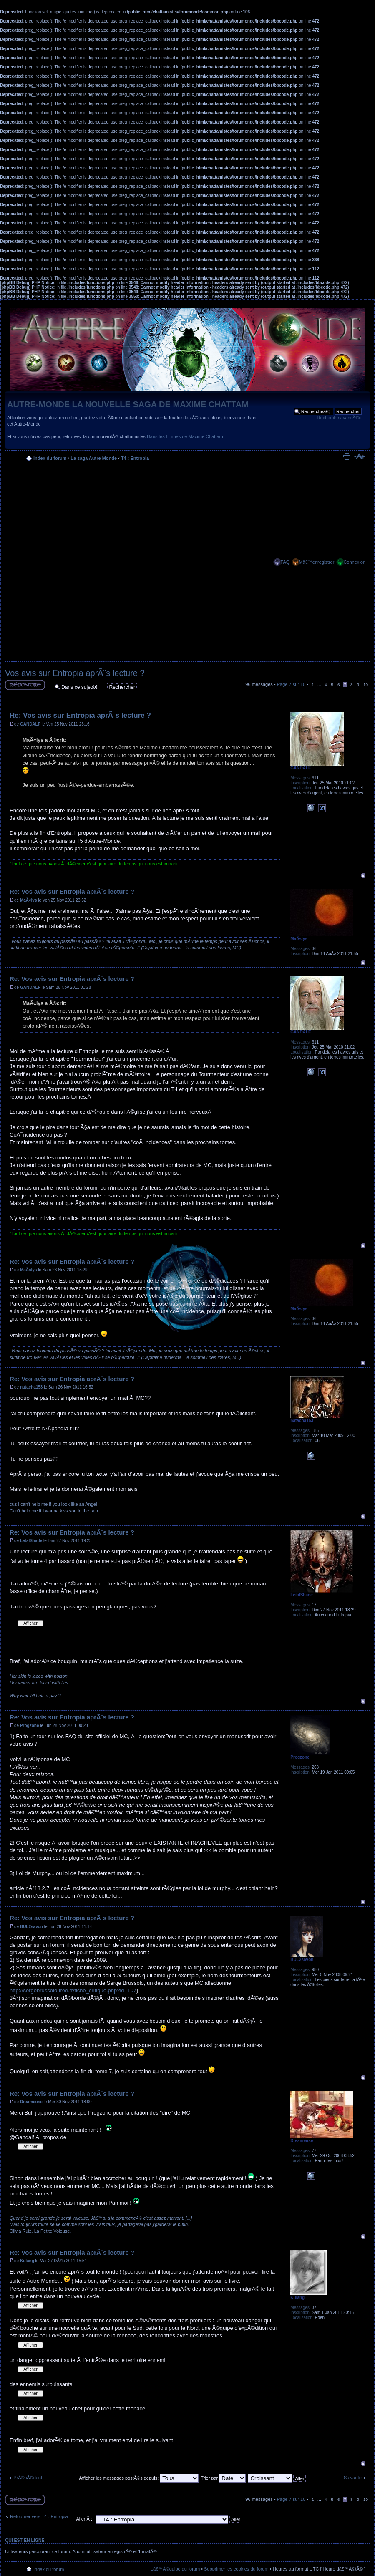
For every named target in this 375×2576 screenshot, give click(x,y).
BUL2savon (31, 1926)
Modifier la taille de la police (359, 456)
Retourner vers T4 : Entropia (39, 2516)
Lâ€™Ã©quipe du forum (175, 2568)
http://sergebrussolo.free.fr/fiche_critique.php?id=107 (73, 1990)
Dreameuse (31, 2102)
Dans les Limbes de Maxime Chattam (185, 436)
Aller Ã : (84, 2518)
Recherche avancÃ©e (339, 417)
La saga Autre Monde (93, 458)
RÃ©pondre (25, 685)
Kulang (27, 2260)
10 (365, 684)
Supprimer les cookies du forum (236, 2568)
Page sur (291, 684)
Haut (363, 875)
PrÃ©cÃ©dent (27, 2477)
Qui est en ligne (25, 2540)
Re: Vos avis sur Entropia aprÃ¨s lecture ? (80, 715)
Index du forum (49, 458)
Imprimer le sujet (346, 456)
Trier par (223, 2477)
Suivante (353, 2477)
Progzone (29, 1725)
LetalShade (31, 1540)
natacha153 (31, 1387)
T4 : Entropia (135, 458)
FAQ (284, 562)
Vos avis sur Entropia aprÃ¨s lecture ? (75, 673)
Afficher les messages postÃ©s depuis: (139, 2477)
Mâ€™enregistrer (316, 562)
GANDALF (30, 724)
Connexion (354, 562)
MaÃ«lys (28, 900)
